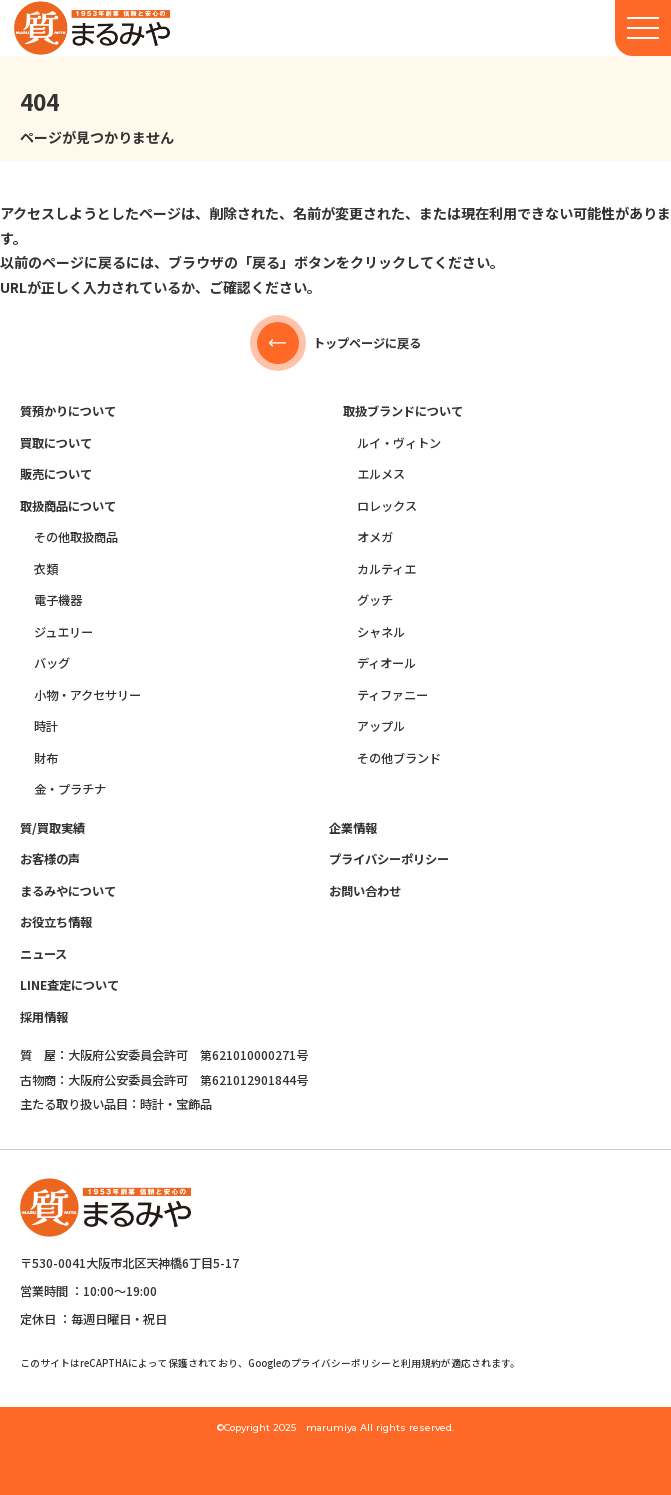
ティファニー (392, 695)
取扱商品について (68, 506)
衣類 (46, 569)
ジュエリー (63, 632)
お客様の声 (50, 859)
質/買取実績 (52, 828)
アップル (381, 726)
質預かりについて (68, 411)
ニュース (43, 954)
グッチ (375, 600)
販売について (56, 474)
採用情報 (44, 1017)
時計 (46, 726)
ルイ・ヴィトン (399, 443)
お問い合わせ (365, 891)
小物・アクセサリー (87, 695)
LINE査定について (69, 985)
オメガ (375, 537)
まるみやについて (68, 891)
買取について (56, 443)
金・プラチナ (70, 789)
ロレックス (387, 506)
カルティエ (386, 569)
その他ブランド (399, 758)
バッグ (52, 663)
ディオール (386, 663)
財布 (46, 758)
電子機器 (58, 600)
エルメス (381, 474)
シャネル (381, 632)
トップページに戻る (335, 343)
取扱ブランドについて (403, 411)
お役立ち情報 (56, 922)
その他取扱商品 (76, 537)
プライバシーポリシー (389, 859)
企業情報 (353, 828)
